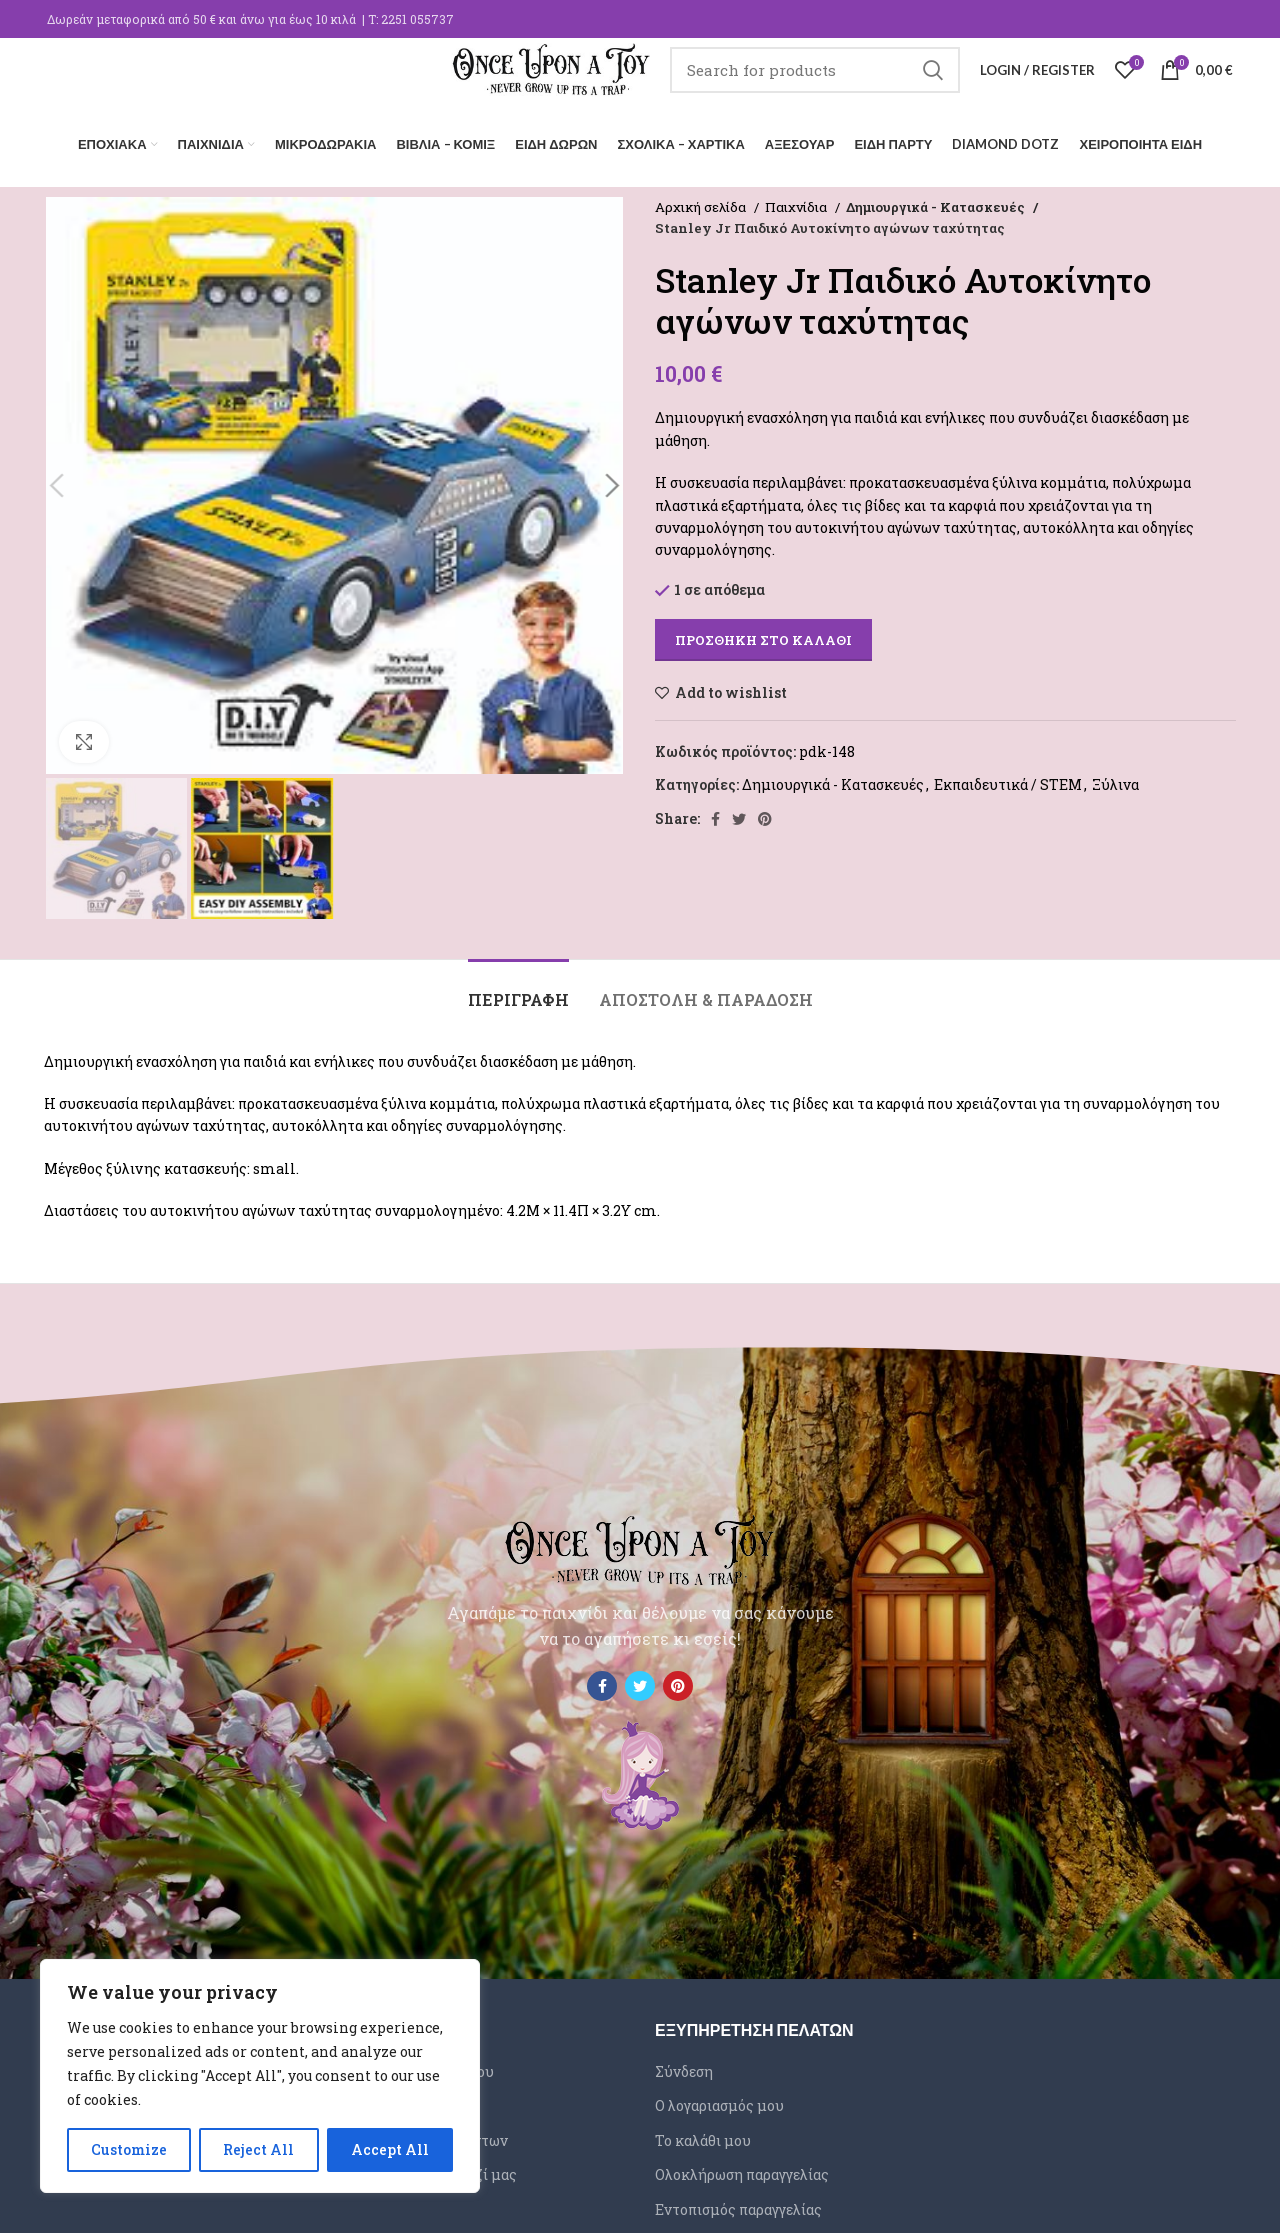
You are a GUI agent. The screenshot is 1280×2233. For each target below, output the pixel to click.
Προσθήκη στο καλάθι (763, 635)
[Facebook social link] (715, 814)
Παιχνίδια (797, 202)
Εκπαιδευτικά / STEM (1008, 779)
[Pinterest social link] (765, 814)
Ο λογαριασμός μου (719, 2100)
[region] (260, 2076)
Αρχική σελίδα (702, 202)
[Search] (815, 85)
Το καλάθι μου (703, 2135)
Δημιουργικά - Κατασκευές (933, 202)
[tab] (518, 984)
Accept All (390, 2149)
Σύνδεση (684, 2065)
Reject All (258, 2149)
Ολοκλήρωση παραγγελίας (742, 2169)
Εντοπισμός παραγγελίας (738, 2204)
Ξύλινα (1115, 779)
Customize (129, 2149)
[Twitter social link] (739, 814)
